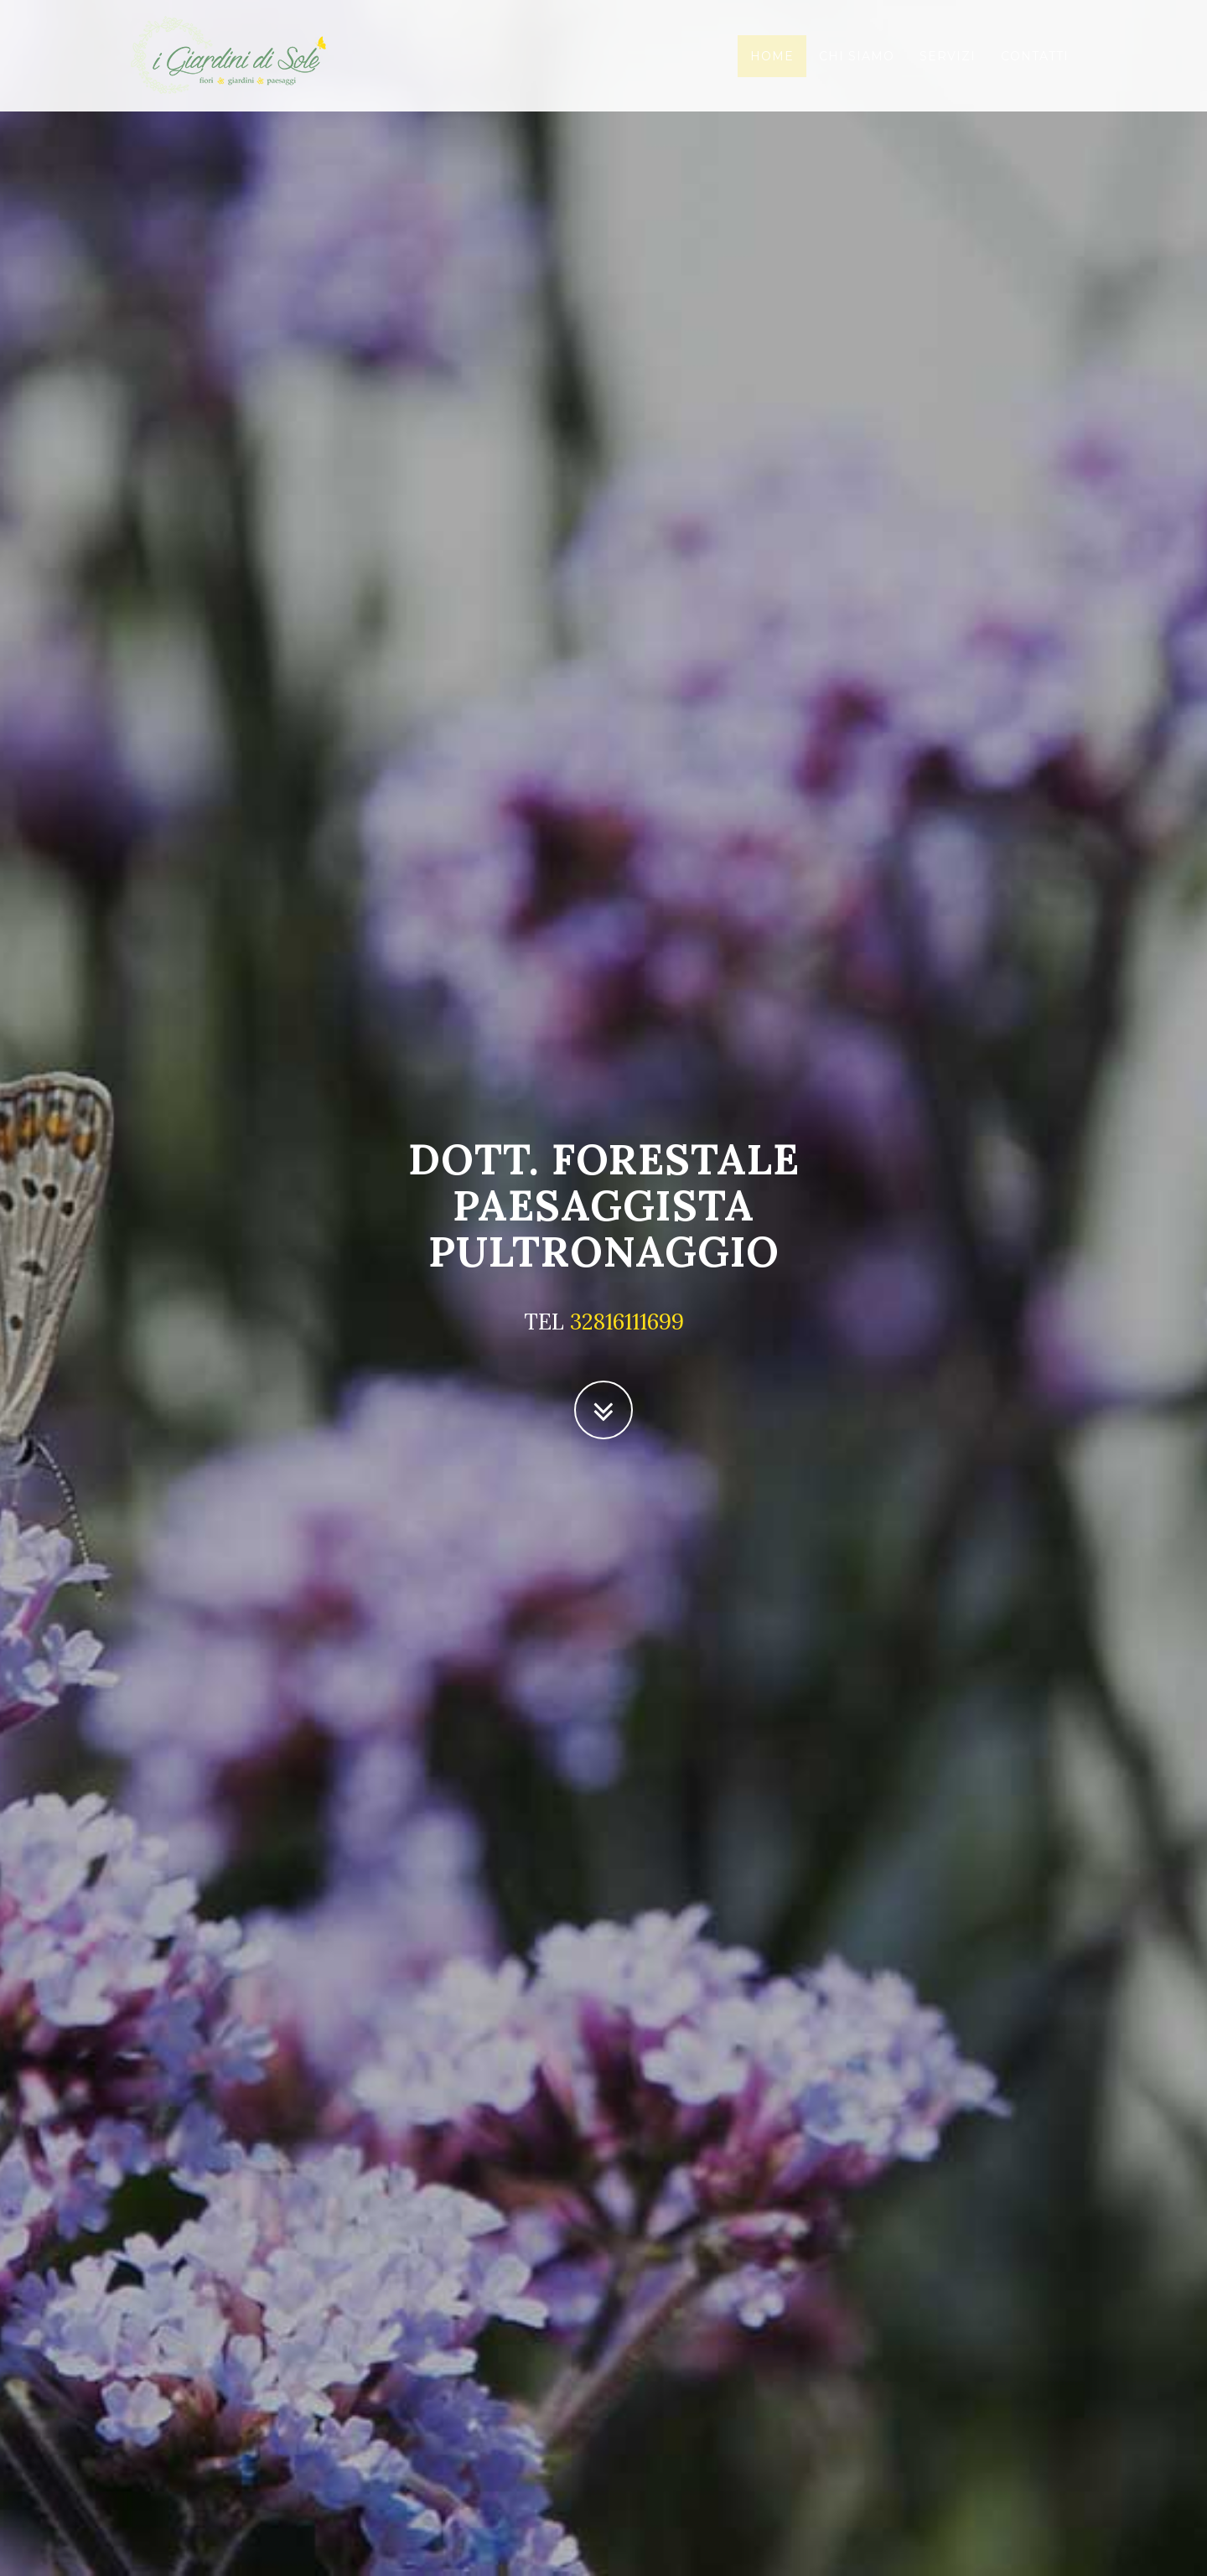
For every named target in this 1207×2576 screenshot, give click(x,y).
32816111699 (627, 1321)
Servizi (947, 71)
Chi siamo (856, 71)
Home (772, 71)
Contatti (1035, 71)
